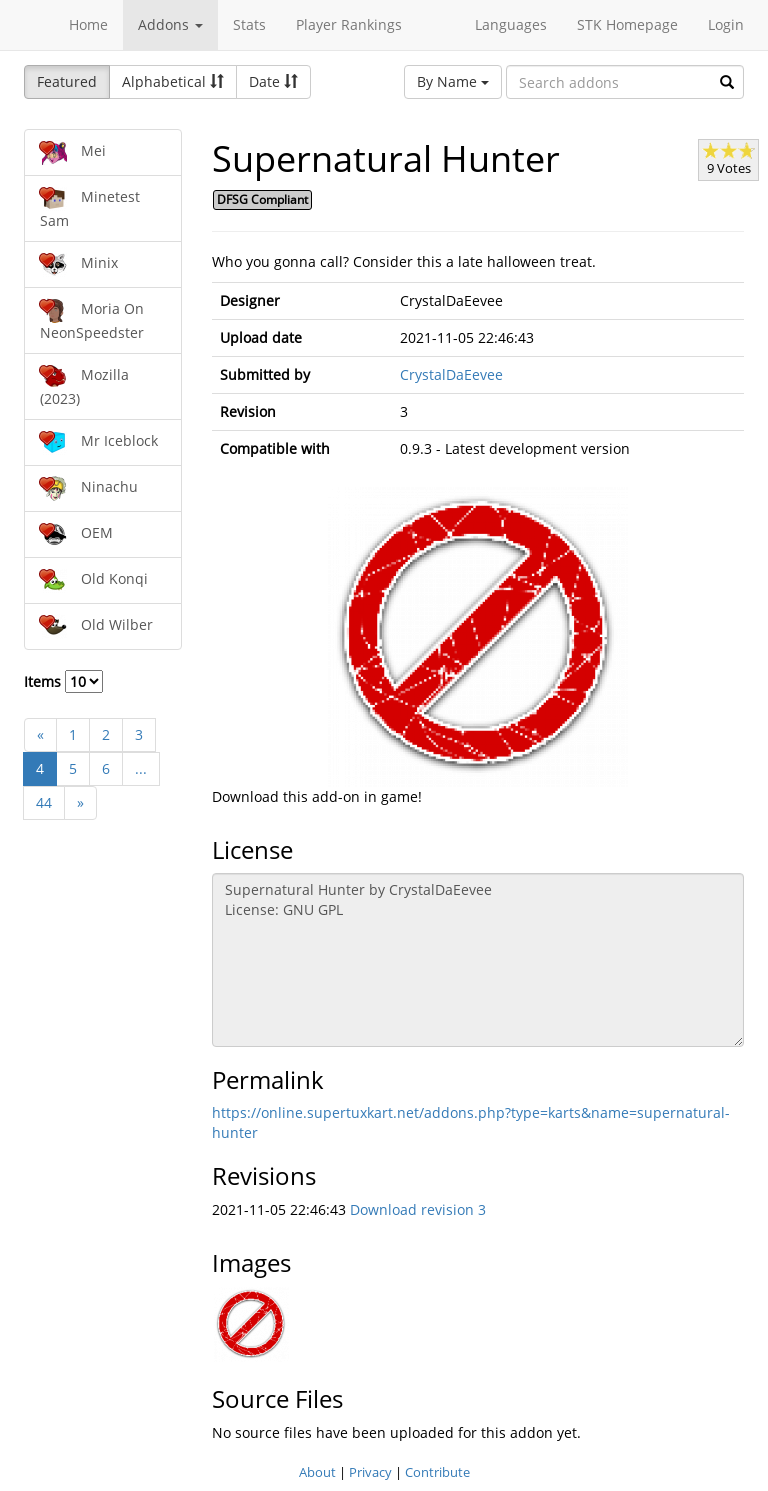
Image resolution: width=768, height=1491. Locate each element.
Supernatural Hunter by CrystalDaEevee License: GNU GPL (478, 960)
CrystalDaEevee (451, 374)
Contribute (437, 1472)
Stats (249, 24)
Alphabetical (173, 81)
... (141, 768)
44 (44, 802)
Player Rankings (349, 24)
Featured (67, 81)
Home (88, 24)
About (317, 1472)
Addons (170, 24)
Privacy (370, 1472)
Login (726, 24)
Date (273, 81)
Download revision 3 (418, 1209)
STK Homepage (627, 24)
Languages (511, 24)
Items (63, 681)
